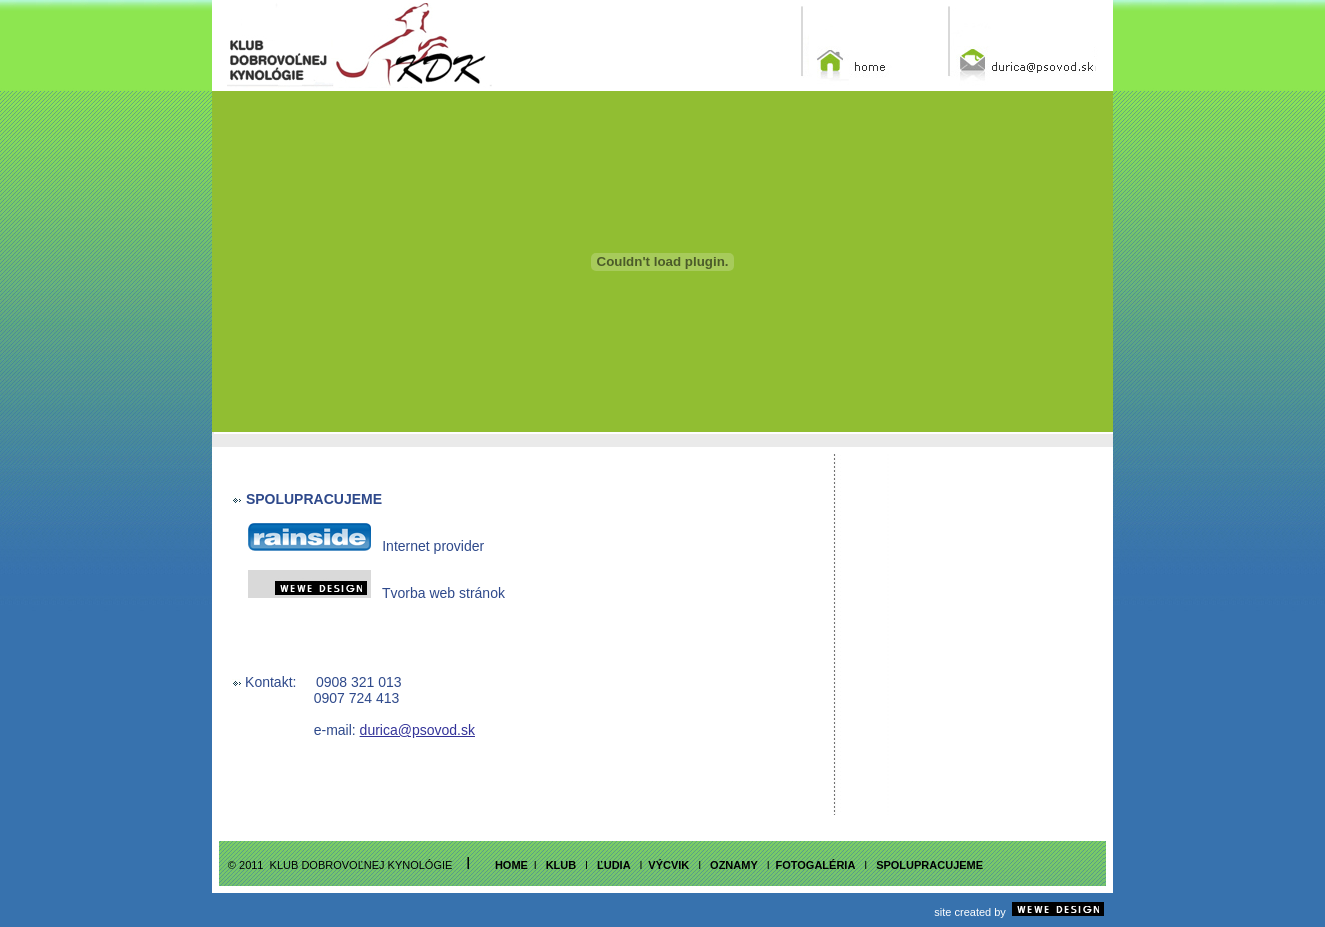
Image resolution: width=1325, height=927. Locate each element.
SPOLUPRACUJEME (929, 865)
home (511, 865)
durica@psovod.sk (417, 730)
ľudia (612, 865)
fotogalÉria (816, 865)
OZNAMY (734, 865)
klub (561, 865)
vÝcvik (668, 865)
